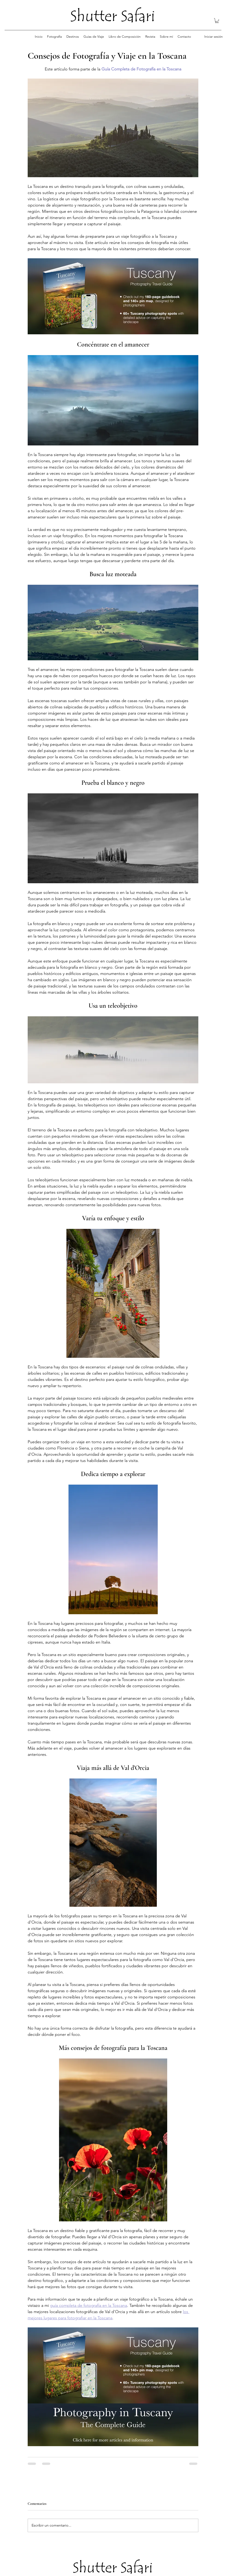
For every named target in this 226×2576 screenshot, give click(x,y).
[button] (217, 20)
